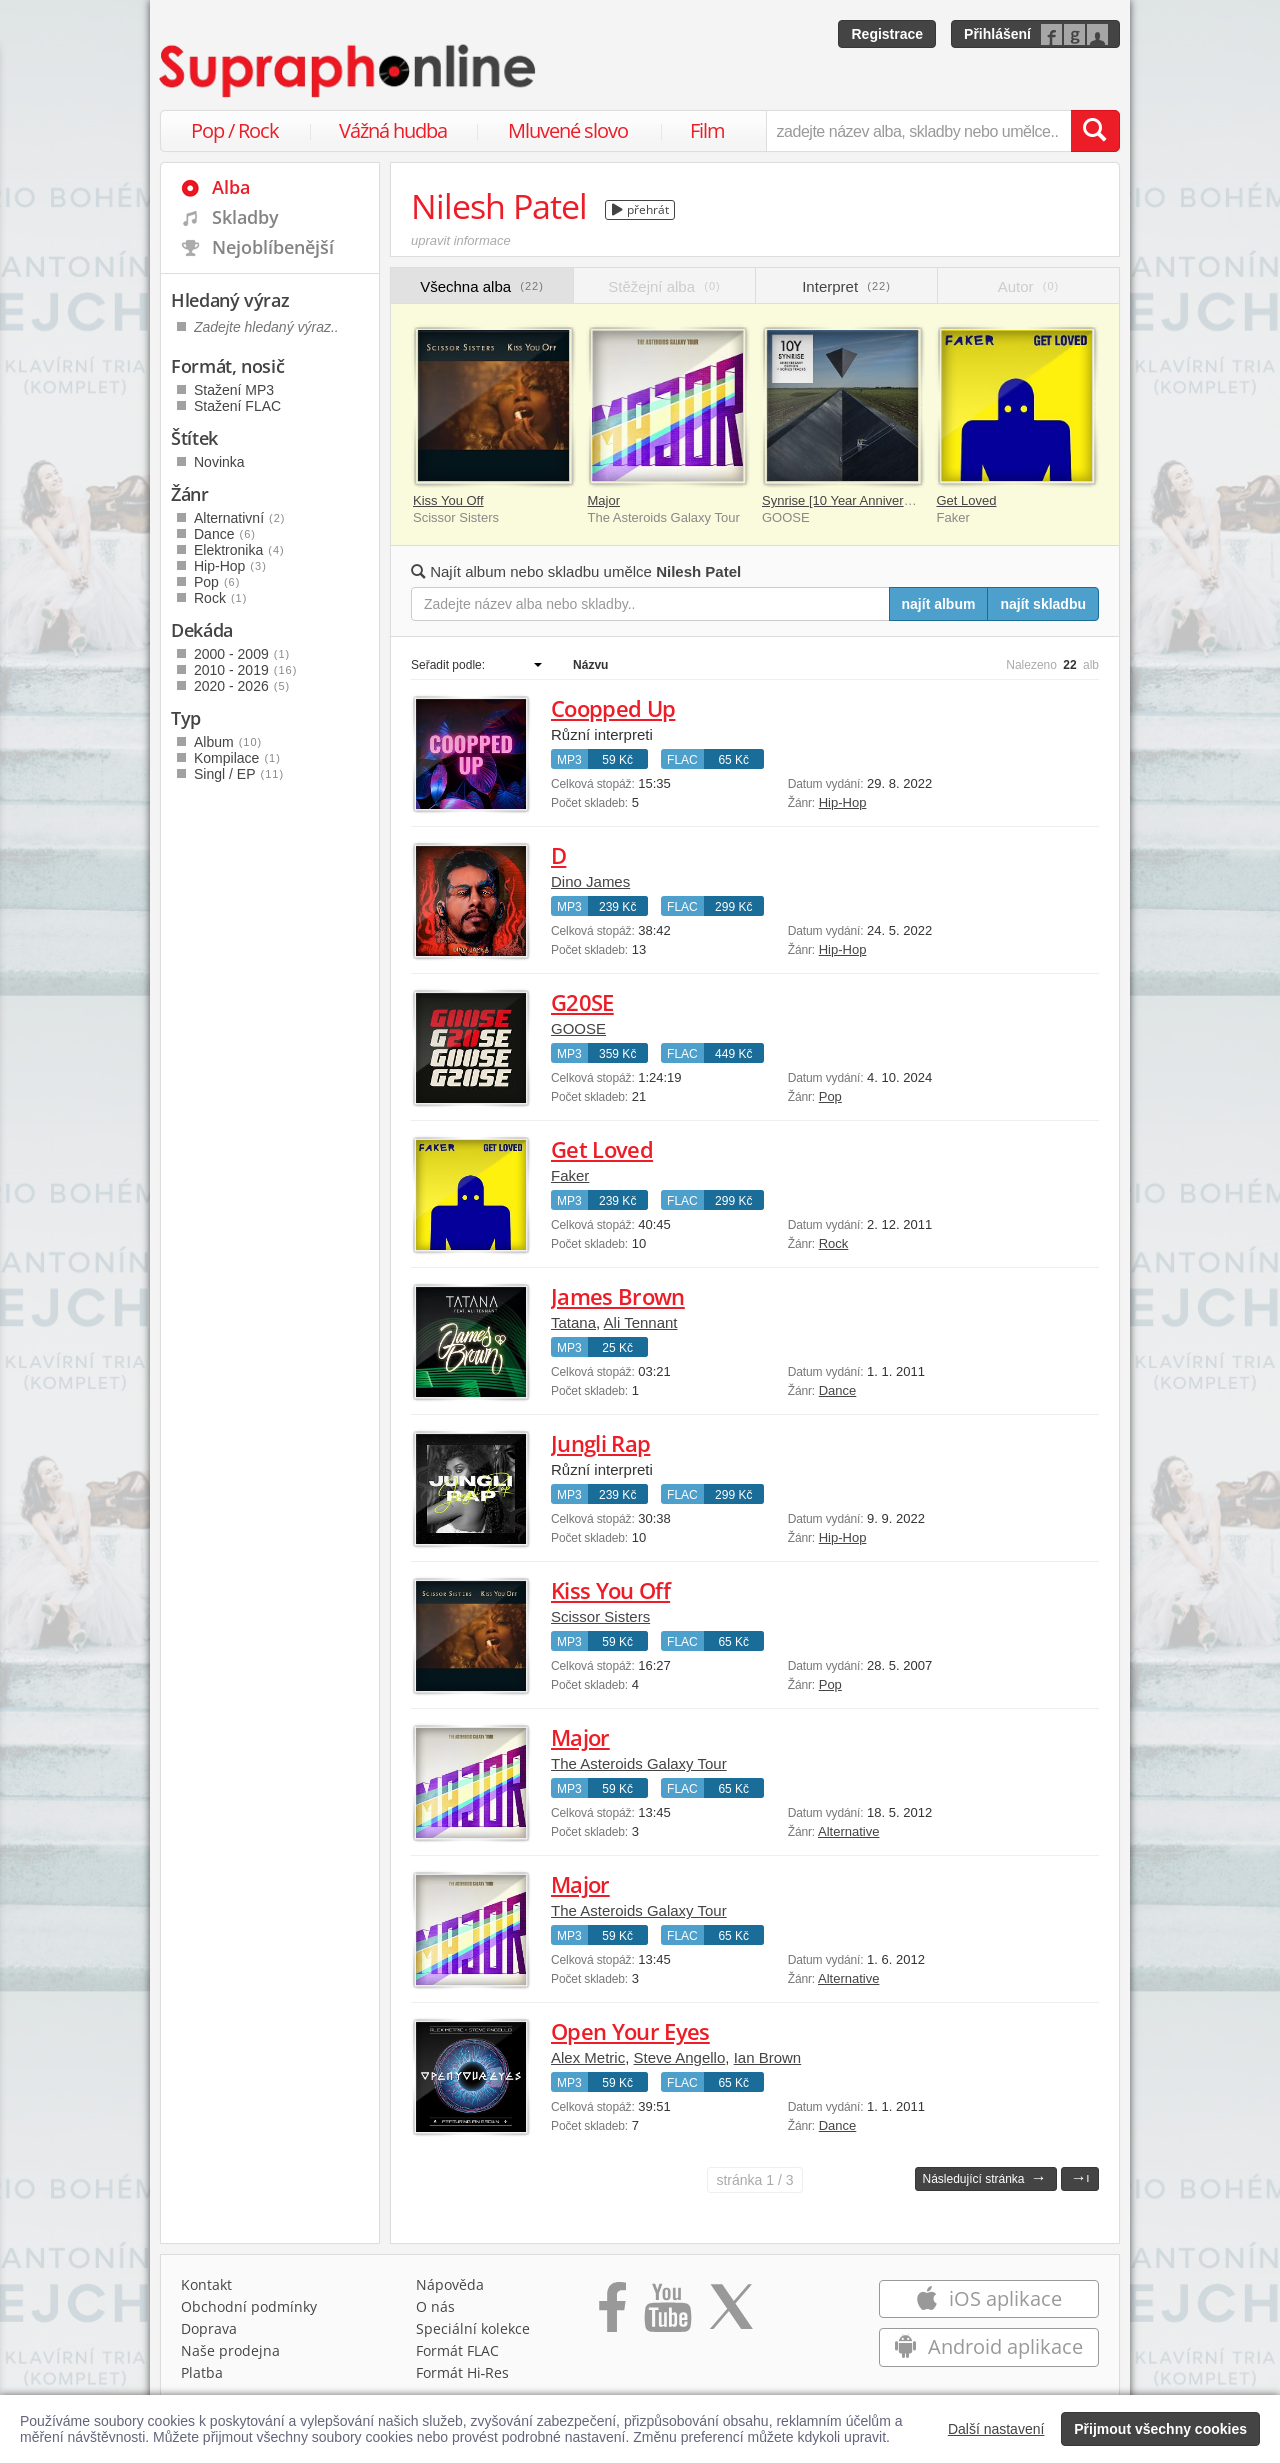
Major (604, 500)
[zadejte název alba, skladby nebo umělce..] (918, 131)
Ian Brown (768, 2057)
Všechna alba (482, 286)
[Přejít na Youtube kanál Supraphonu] (667, 2314)
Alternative (848, 1831)
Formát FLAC (457, 2350)
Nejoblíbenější (273, 247)
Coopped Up (613, 708)
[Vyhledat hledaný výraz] (1095, 131)
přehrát (640, 209)
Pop (830, 1096)
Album (228, 742)
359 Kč (617, 1054)
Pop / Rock (235, 130)
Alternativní (240, 518)
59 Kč (617, 760)
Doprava (209, 2328)
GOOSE (578, 1028)
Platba (202, 2372)
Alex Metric (588, 2057)
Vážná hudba (393, 130)
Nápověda (450, 2284)
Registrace (887, 34)
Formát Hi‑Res (463, 2372)
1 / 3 (754, 2180)
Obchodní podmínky (249, 2306)
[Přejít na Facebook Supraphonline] (612, 2314)
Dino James (590, 881)
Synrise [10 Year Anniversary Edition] (868, 500)
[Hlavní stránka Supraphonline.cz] (349, 71)
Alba (231, 187)
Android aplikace (988, 2346)
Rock (834, 1243)
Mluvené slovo (568, 130)
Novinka (219, 462)
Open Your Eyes (630, 2031)
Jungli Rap (600, 1443)
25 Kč (617, 1348)
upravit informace (461, 240)
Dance (838, 1390)
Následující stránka (984, 2177)
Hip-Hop (843, 802)
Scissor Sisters (600, 1616)
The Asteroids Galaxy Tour (639, 1763)
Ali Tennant (641, 1322)
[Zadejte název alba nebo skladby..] (650, 604)
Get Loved (967, 500)
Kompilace (237, 758)
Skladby (245, 217)
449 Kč (733, 1054)
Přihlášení (997, 34)
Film (707, 130)
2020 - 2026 (242, 686)
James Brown (618, 1296)
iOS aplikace (988, 2298)
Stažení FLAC (237, 406)
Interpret (846, 286)
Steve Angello (680, 2057)
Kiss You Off (448, 500)
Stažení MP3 (234, 390)
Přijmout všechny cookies (1160, 2429)
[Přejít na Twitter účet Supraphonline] (731, 2314)
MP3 (569, 760)
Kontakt (206, 2284)
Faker (570, 1175)
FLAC (682, 760)
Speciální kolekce (473, 2328)
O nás (435, 2306)
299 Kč (733, 907)
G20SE (582, 1002)
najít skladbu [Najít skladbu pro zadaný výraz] (1043, 604)
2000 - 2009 (242, 654)
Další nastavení (996, 2429)
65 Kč (733, 760)
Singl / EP (239, 774)
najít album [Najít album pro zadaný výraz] (939, 604)
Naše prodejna (230, 2350)
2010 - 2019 (245, 670)
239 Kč (617, 907)
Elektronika (239, 550)
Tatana (573, 1322)
